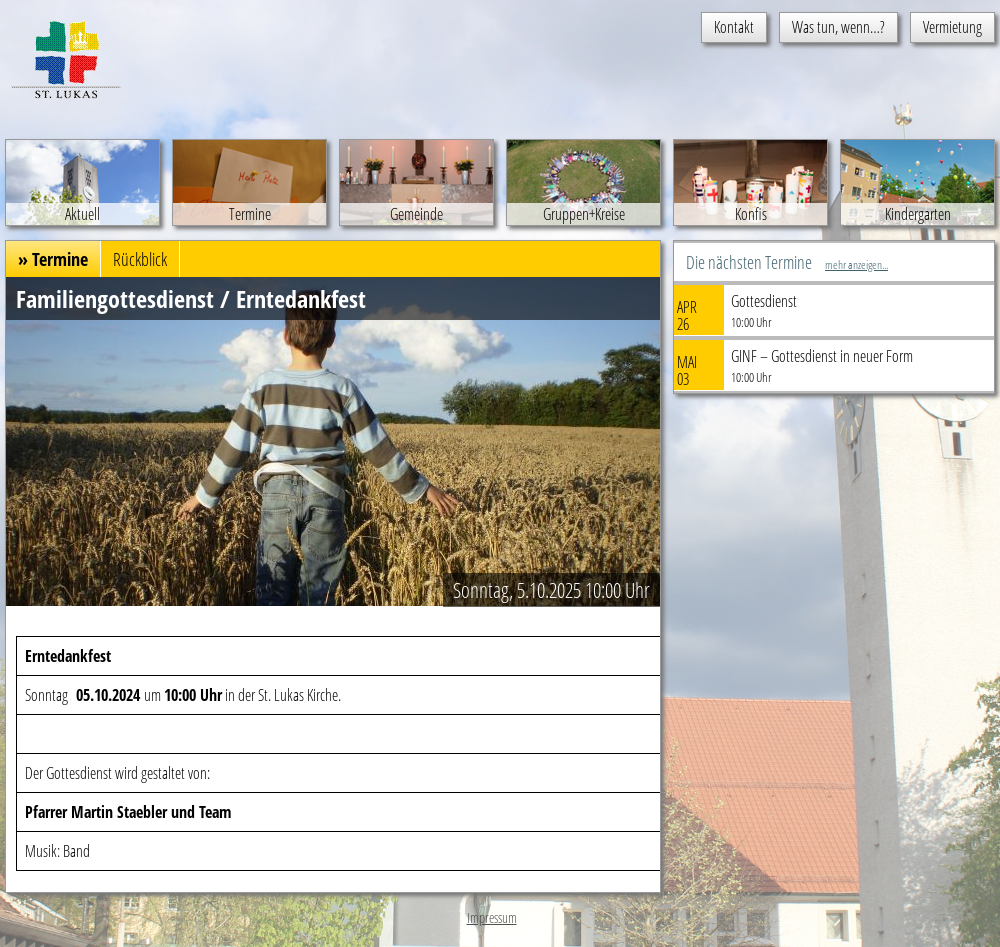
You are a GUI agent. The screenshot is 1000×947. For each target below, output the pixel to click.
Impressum (492, 917)
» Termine (53, 259)
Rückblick (140, 259)
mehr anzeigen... (856, 264)
